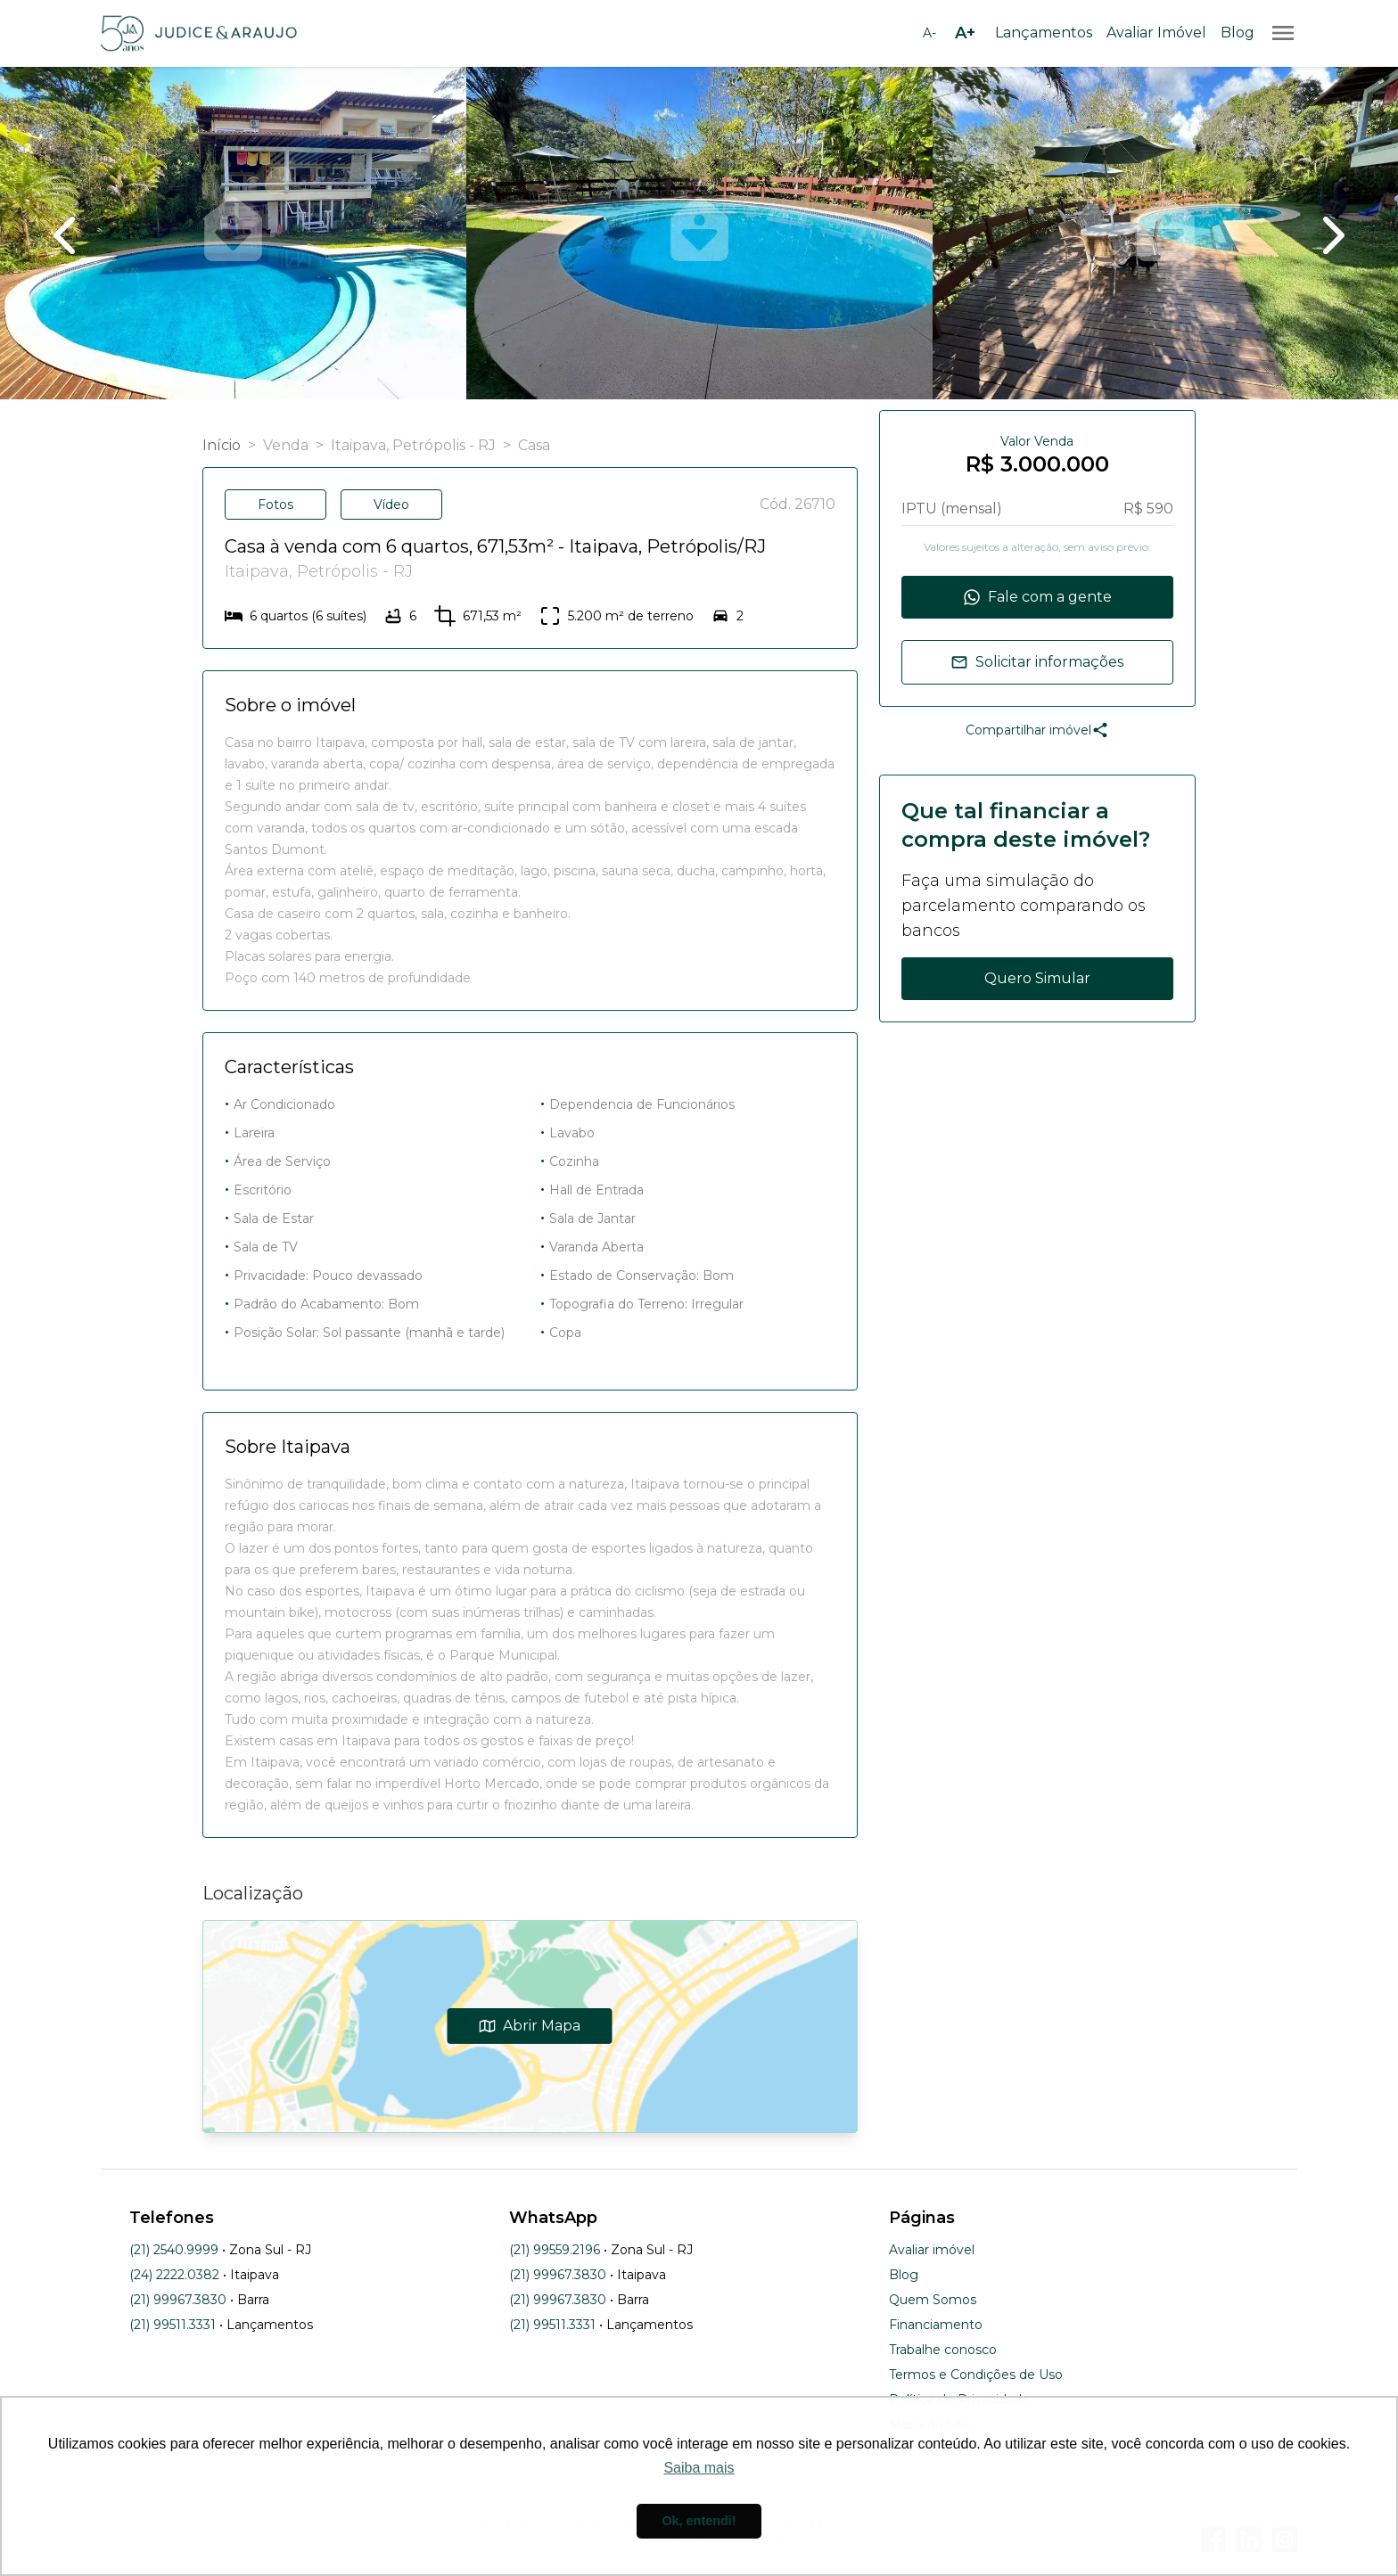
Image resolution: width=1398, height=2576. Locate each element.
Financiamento (936, 2325)
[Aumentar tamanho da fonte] (965, 33)
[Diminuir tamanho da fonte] (929, 33)
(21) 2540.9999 (173, 2250)
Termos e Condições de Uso (976, 2375)
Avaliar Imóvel (1156, 32)
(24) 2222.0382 (174, 2275)
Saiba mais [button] (698, 2467)
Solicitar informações (1036, 662)
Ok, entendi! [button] (699, 2521)
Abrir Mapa (530, 2025)
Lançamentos (1043, 32)
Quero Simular (1037, 978)
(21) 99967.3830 (177, 2300)
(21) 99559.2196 (554, 2250)
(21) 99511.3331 (172, 2325)
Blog (1237, 32)
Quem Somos (932, 2300)
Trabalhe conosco (943, 2350)
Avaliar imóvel (931, 2250)
